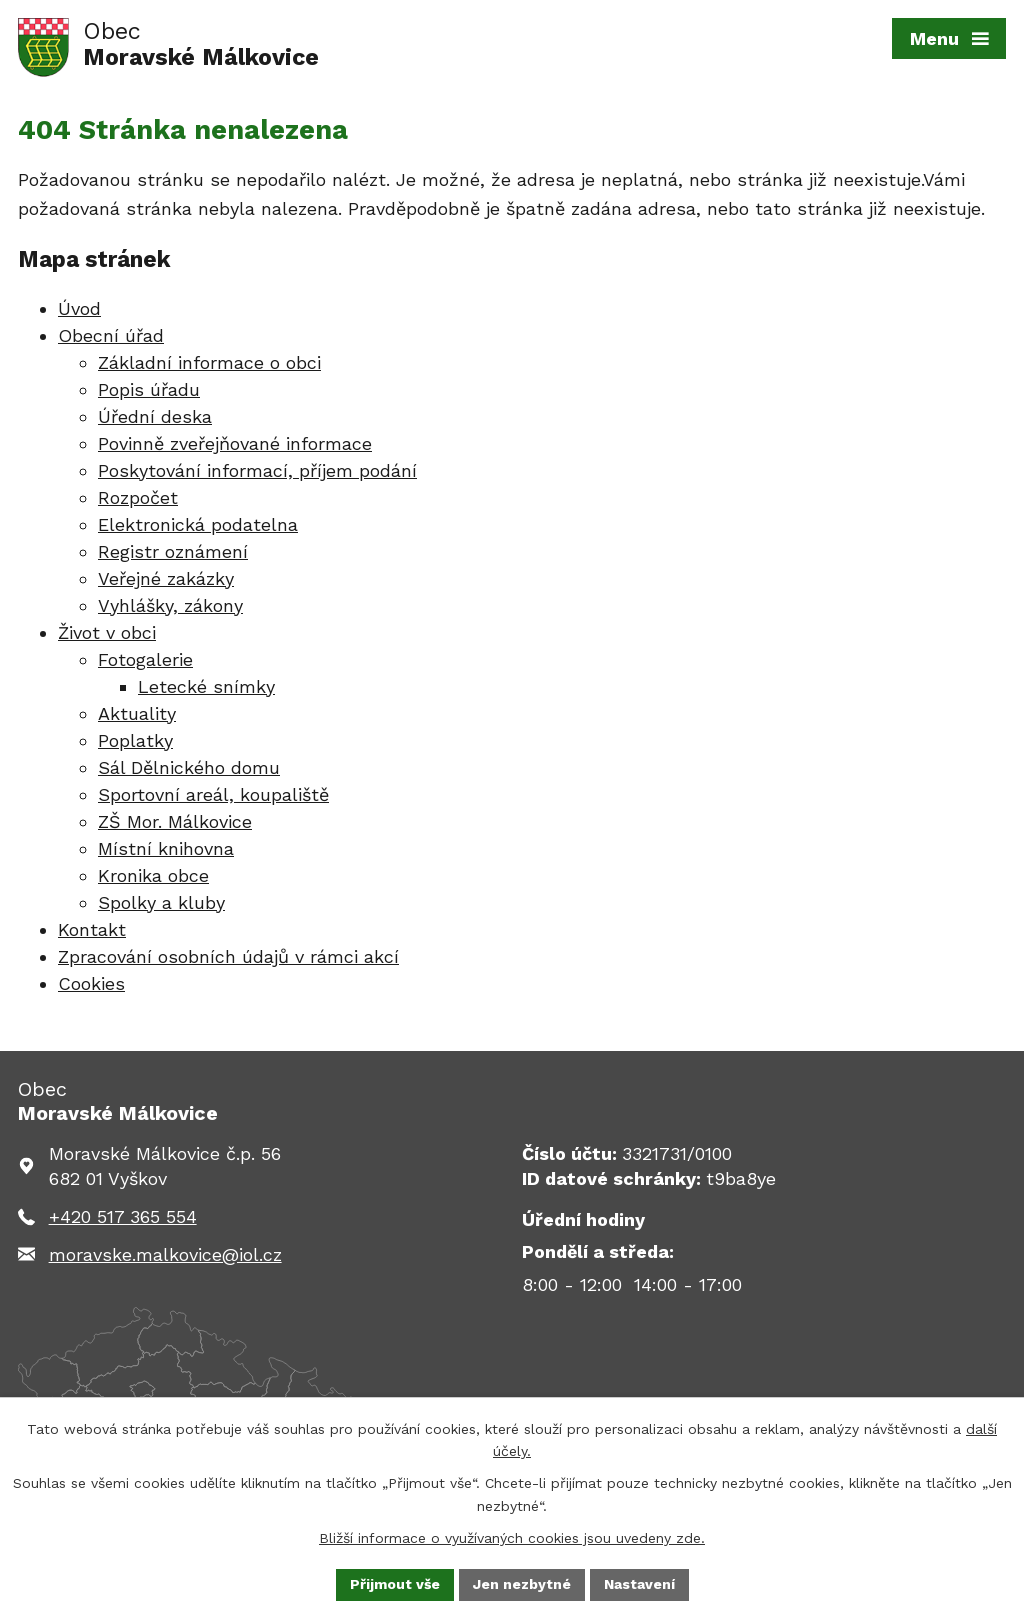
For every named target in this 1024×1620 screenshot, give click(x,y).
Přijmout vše (395, 1584)
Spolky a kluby (161, 902)
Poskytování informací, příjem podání (257, 470)
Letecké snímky (206, 686)
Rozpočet (138, 497)
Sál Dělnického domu (189, 767)
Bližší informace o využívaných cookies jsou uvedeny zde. (512, 1538)
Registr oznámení (173, 551)
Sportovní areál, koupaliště (213, 794)
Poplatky (135, 740)
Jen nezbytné (522, 1584)
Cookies (91, 983)
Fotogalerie (145, 659)
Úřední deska (155, 416)
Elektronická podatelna (198, 524)
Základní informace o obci (209, 362)
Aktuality (137, 713)
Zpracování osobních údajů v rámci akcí (228, 956)
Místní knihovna (166, 848)
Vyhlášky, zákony (170, 605)
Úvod (79, 308)
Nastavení (639, 1584)
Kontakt (92, 929)
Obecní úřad (111, 335)
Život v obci (107, 632)
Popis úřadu (149, 389)
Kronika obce (153, 875)
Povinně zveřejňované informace (235, 443)
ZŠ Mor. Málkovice (175, 821)
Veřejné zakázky (166, 578)
